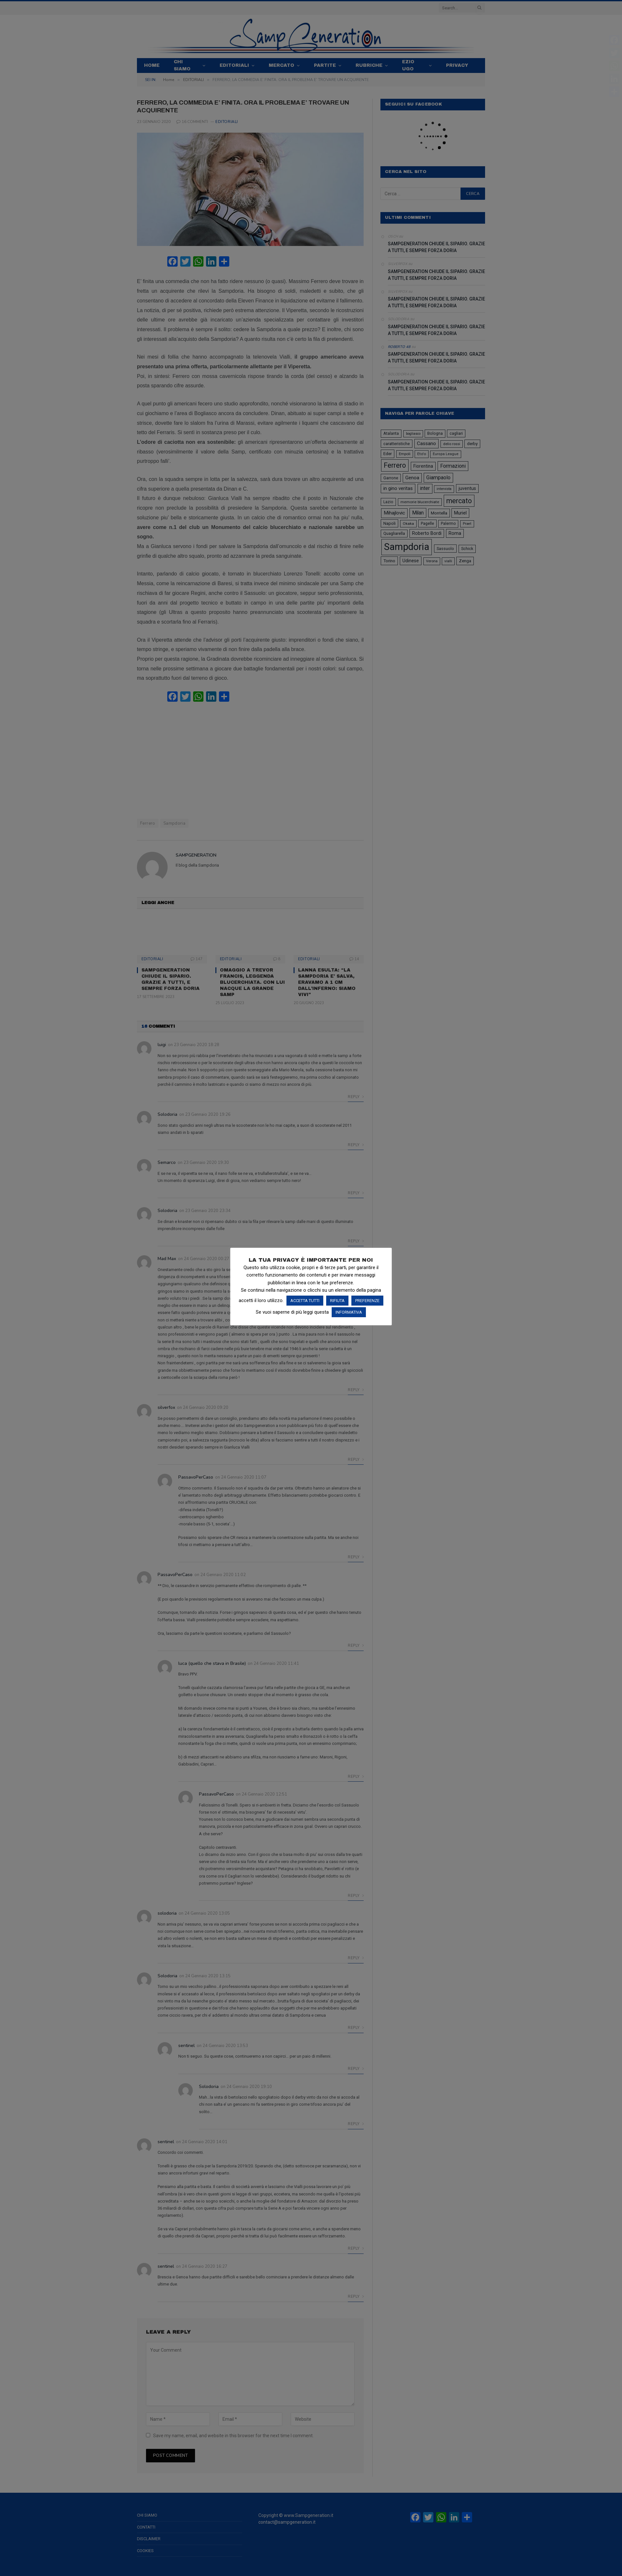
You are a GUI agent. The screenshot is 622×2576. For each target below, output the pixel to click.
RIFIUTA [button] (337, 1300)
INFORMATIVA (349, 1312)
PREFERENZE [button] (367, 1300)
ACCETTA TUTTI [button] (304, 1300)
